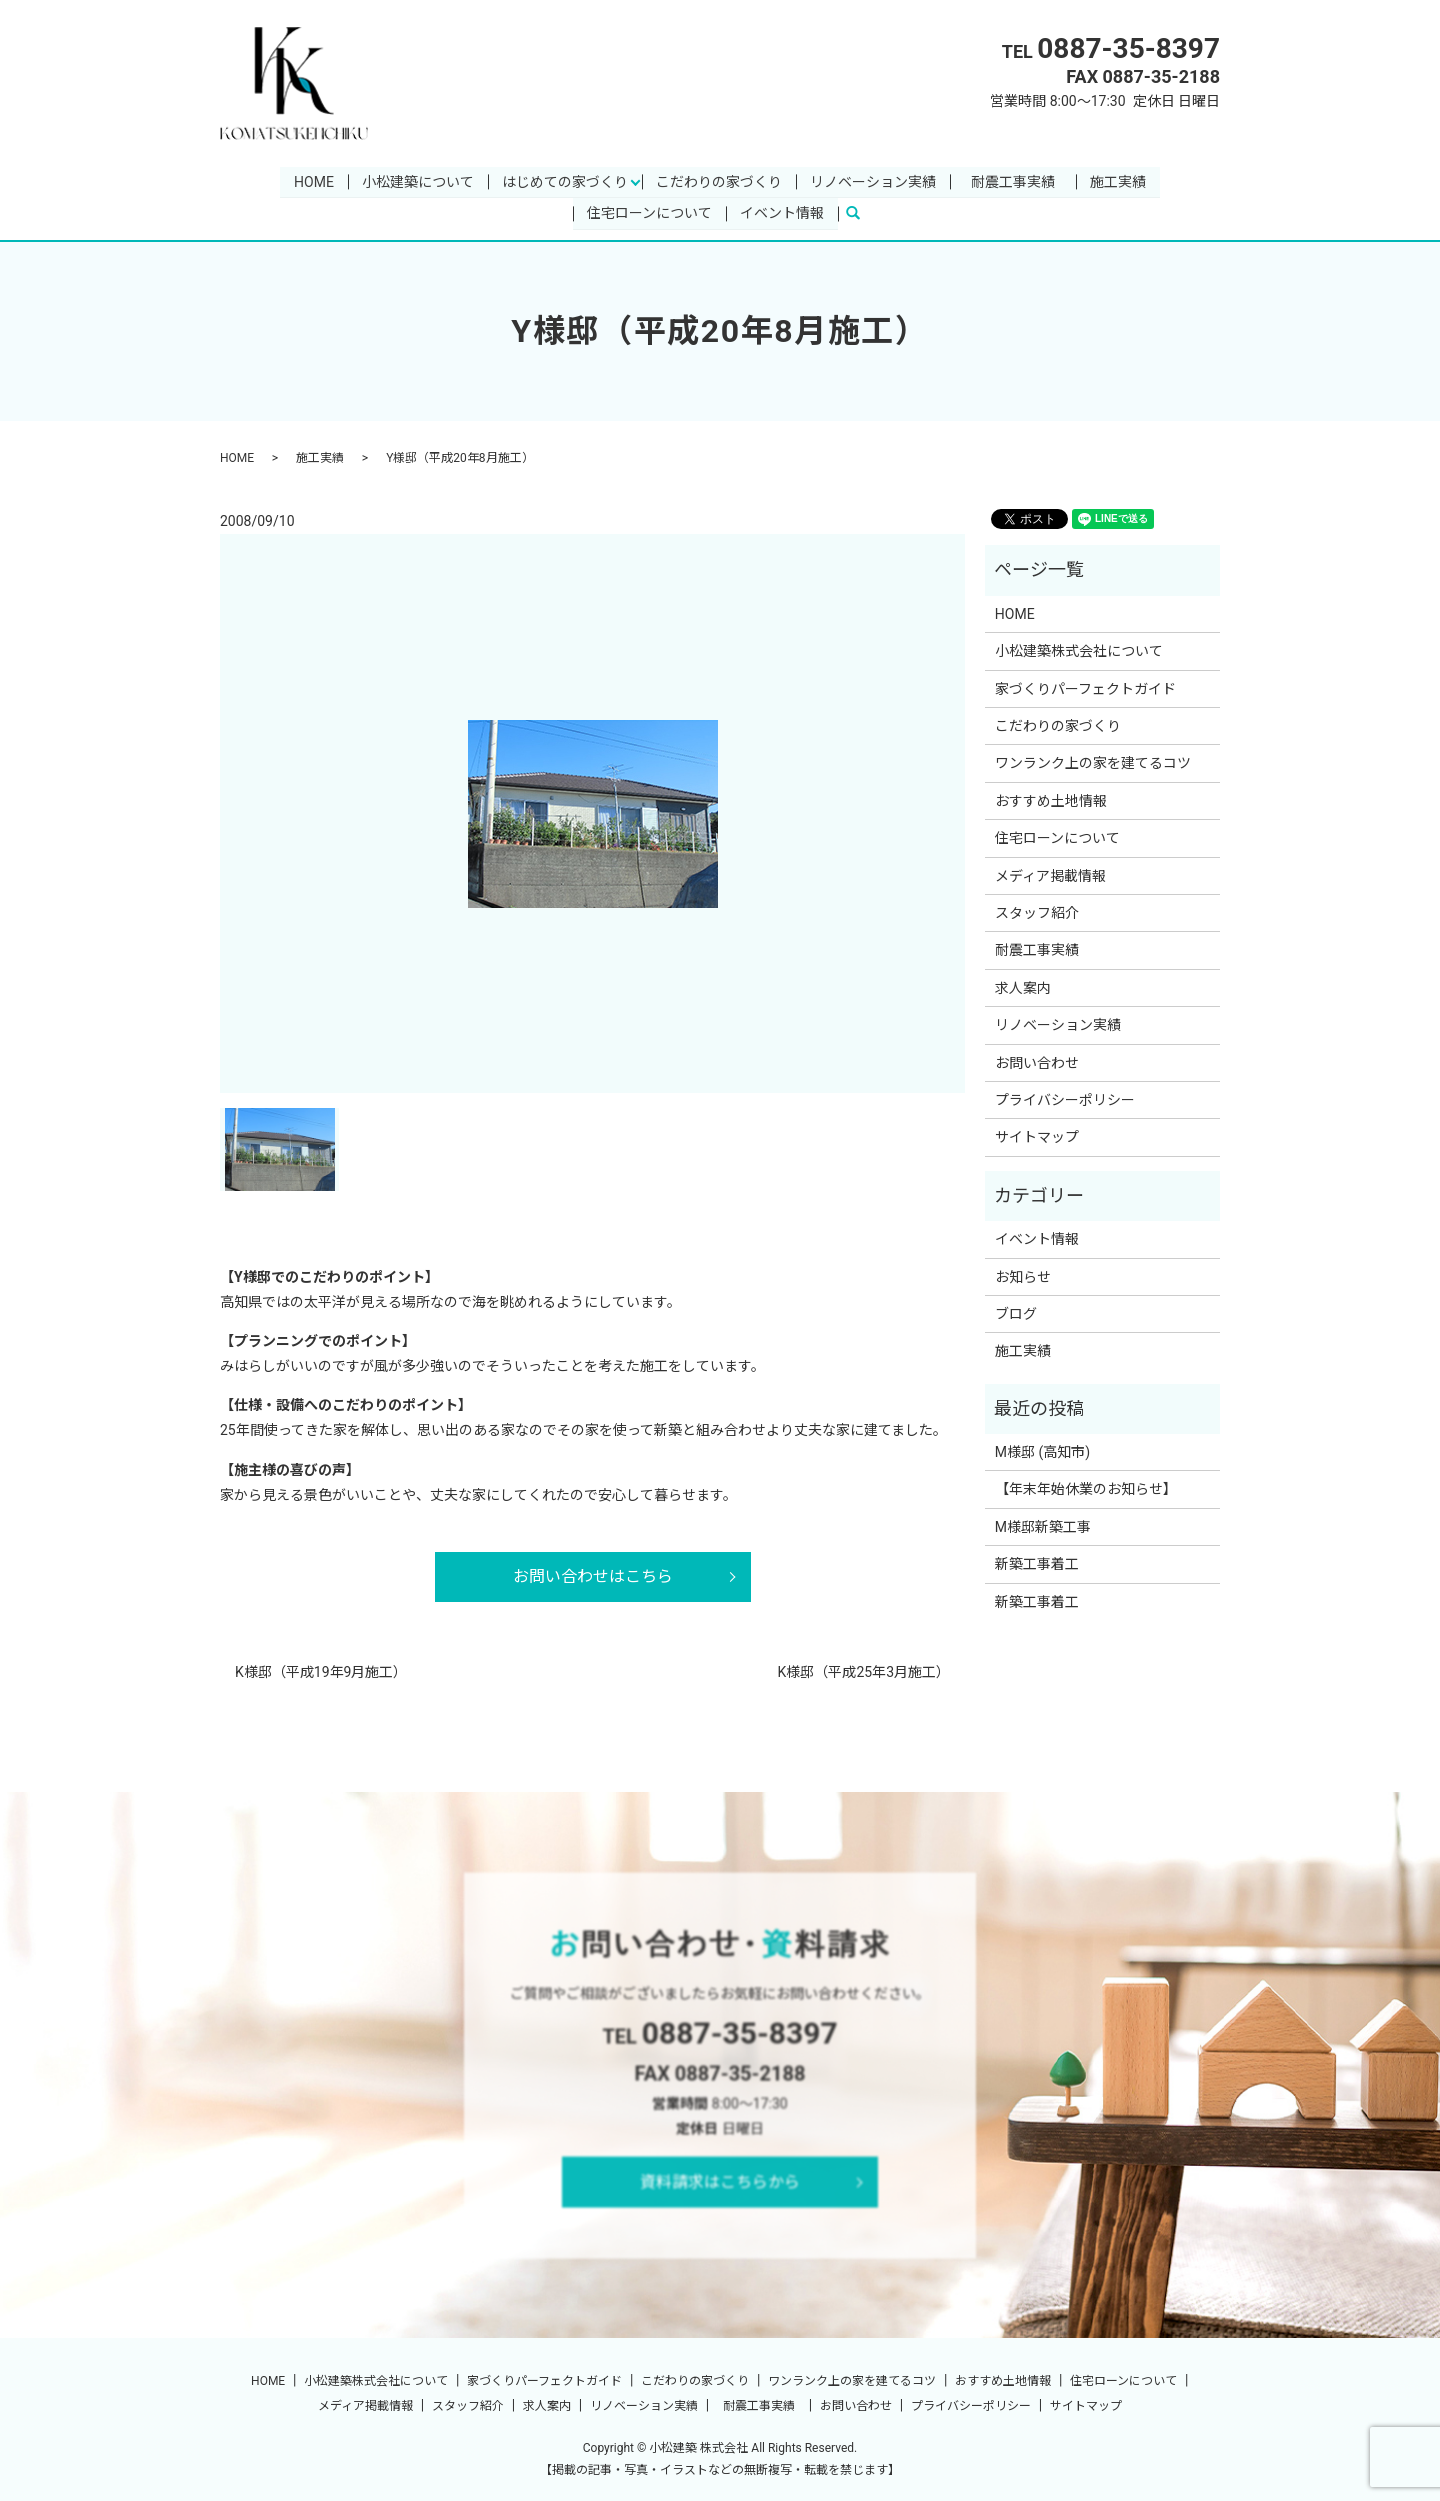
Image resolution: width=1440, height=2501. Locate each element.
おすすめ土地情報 (1051, 801)
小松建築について (418, 181)
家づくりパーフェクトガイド (1085, 689)
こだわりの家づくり (719, 181)
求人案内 (1023, 988)
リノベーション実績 (873, 181)
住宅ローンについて (649, 213)
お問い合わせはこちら (593, 1576)
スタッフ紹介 (1037, 913)
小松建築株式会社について (1079, 651)
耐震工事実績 (1020, 181)
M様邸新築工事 (1043, 1527)
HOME (314, 181)
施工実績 (1118, 181)
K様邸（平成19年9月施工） (321, 1672)
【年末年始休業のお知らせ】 (1086, 1489)
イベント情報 (782, 213)
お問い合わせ (1037, 1062)
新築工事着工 (1037, 1564)
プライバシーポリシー (1065, 1100)
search (861, 213)
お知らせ (1023, 1276)
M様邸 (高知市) (1042, 1452)
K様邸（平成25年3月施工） (864, 1672)
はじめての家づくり (565, 181)
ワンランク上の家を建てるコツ (1093, 763)
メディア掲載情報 (1050, 875)
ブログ (1016, 1314)
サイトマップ (1037, 1137)
